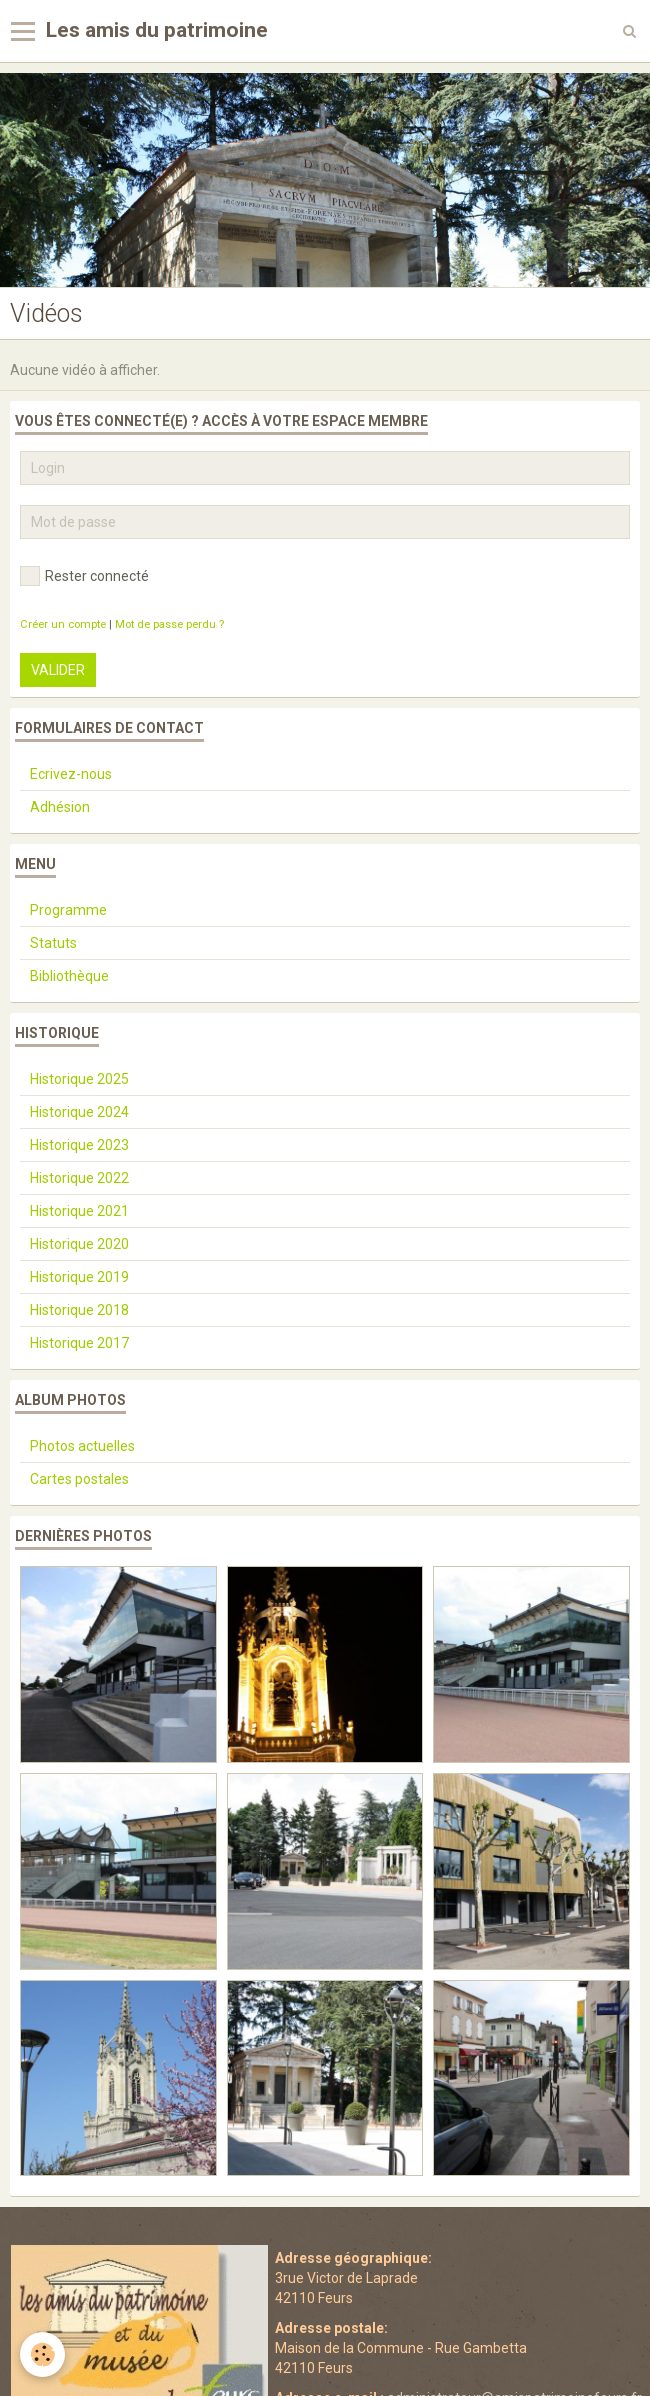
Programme (68, 910)
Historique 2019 (79, 1277)
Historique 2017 (79, 1343)
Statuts (53, 943)
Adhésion (60, 807)
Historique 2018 (79, 1310)
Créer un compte (63, 624)
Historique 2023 (79, 1145)
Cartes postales (79, 1479)
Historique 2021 (79, 1211)
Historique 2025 (79, 1079)
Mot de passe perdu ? (169, 624)
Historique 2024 (79, 1112)
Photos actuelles (82, 1446)
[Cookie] (42, 2354)
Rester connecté (84, 576)
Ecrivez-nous (71, 774)
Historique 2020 (79, 1244)
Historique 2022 (79, 1178)
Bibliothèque (69, 976)
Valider (58, 670)
